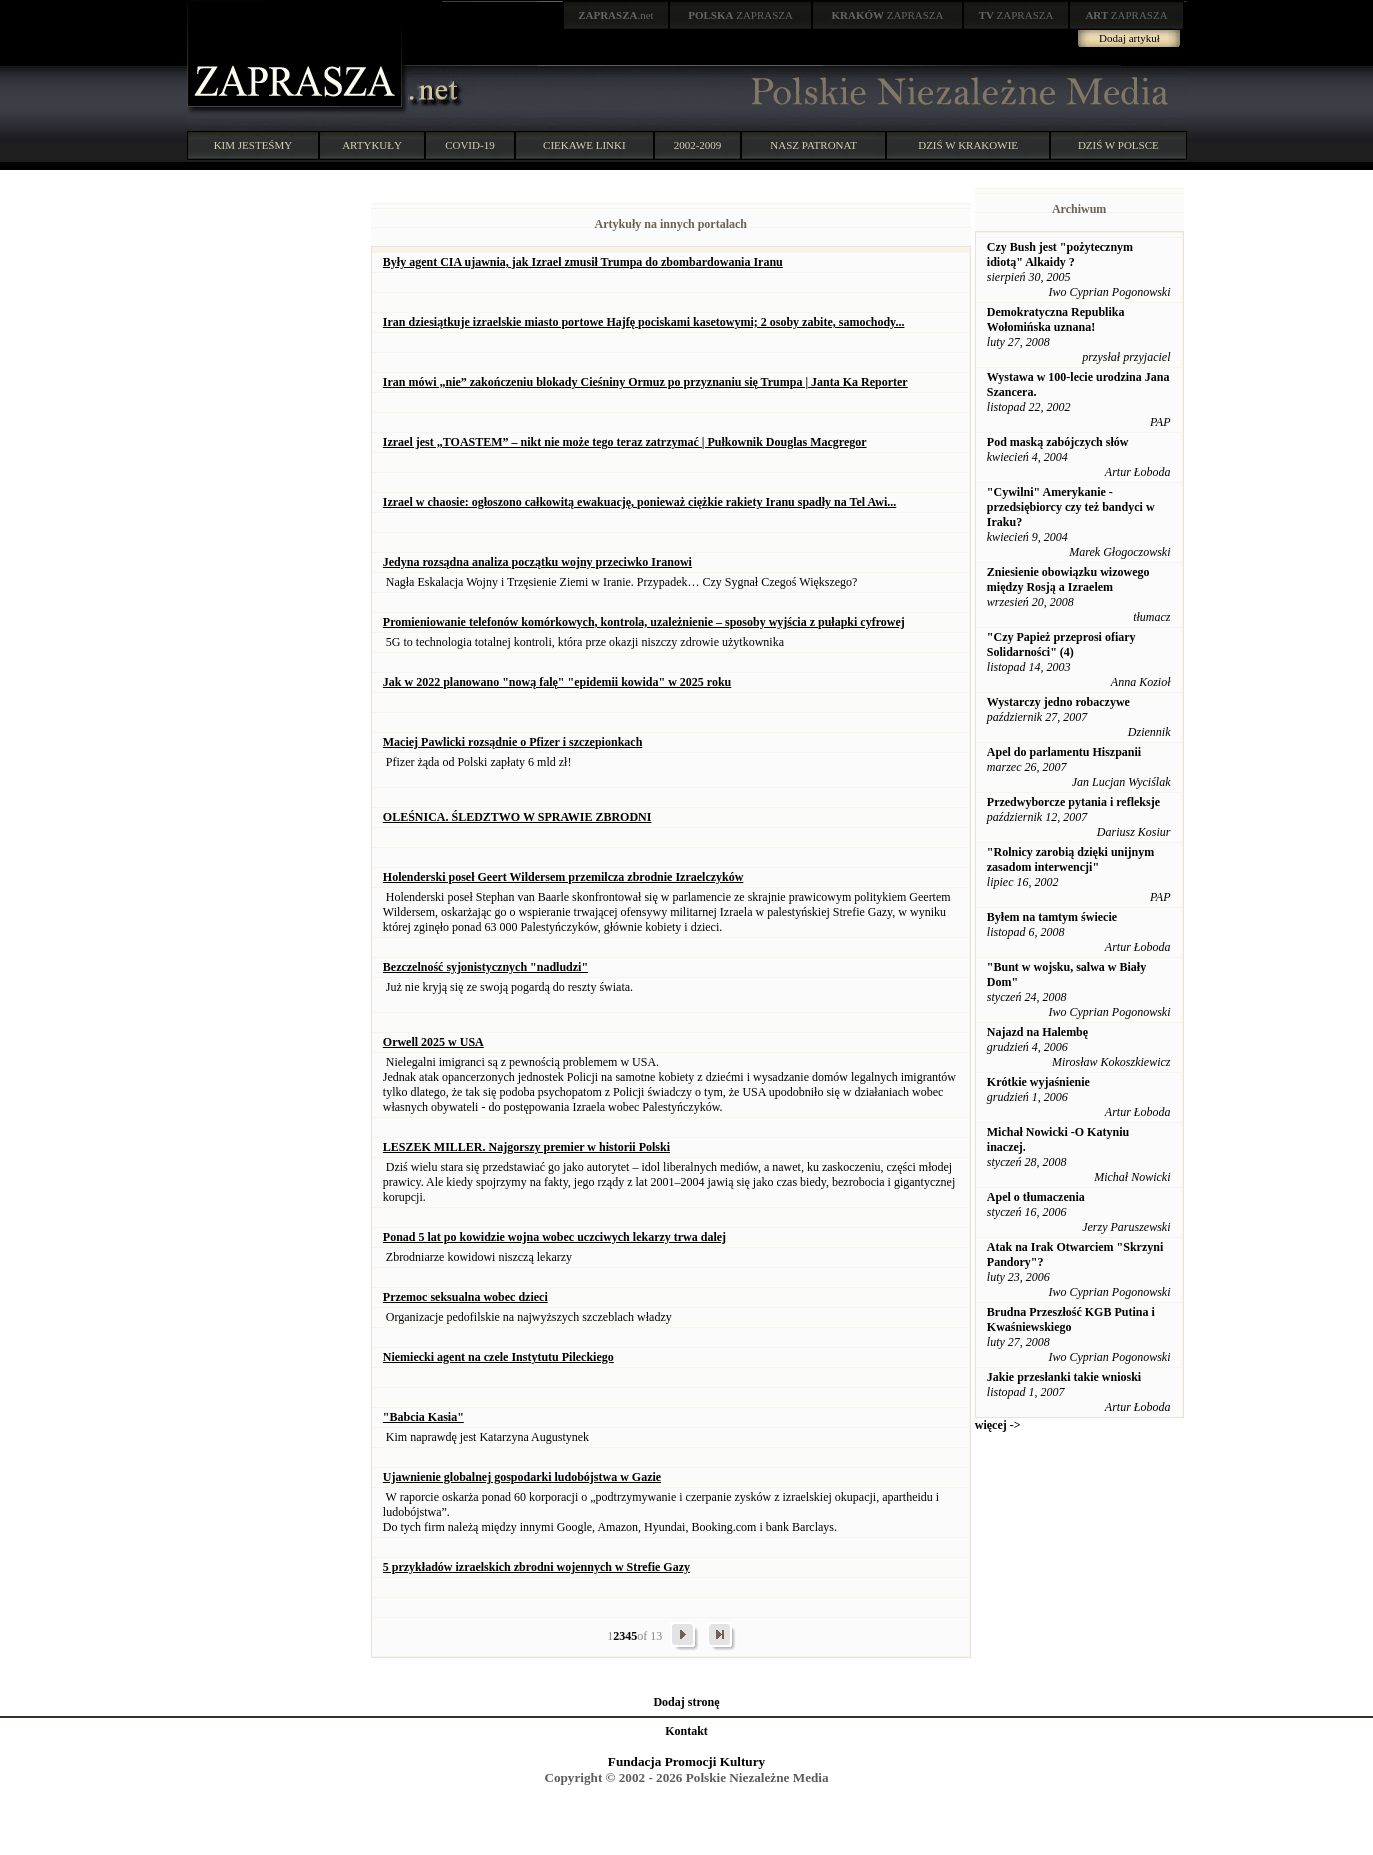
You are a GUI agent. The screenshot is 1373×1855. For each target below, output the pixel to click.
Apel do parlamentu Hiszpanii (1064, 752)
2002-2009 (698, 145)
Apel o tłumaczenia (1036, 1197)
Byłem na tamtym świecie (1052, 917)
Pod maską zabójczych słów (1058, 442)
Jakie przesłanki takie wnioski (1064, 1377)
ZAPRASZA (740, 15)
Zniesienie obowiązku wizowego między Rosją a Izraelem (1068, 579)
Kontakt (686, 1731)
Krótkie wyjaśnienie (1038, 1082)
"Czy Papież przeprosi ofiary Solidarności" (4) (1061, 644)
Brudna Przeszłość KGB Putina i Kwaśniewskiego (1071, 1319)
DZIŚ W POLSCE (1118, 145)
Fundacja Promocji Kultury (686, 1761)
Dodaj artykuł (1129, 38)
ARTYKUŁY (372, 145)
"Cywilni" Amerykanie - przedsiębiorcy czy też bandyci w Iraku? (1071, 507)
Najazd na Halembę (1037, 1032)
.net (616, 15)
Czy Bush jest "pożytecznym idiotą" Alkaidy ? (1060, 254)
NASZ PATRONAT (813, 145)
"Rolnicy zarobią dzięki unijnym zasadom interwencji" (1070, 859)
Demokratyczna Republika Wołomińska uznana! (1056, 319)
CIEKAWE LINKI (584, 145)
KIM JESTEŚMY (253, 145)
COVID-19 (470, 145)
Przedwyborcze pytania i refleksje (1073, 802)
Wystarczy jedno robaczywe (1058, 702)
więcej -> (998, 1425)
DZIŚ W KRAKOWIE (968, 145)
